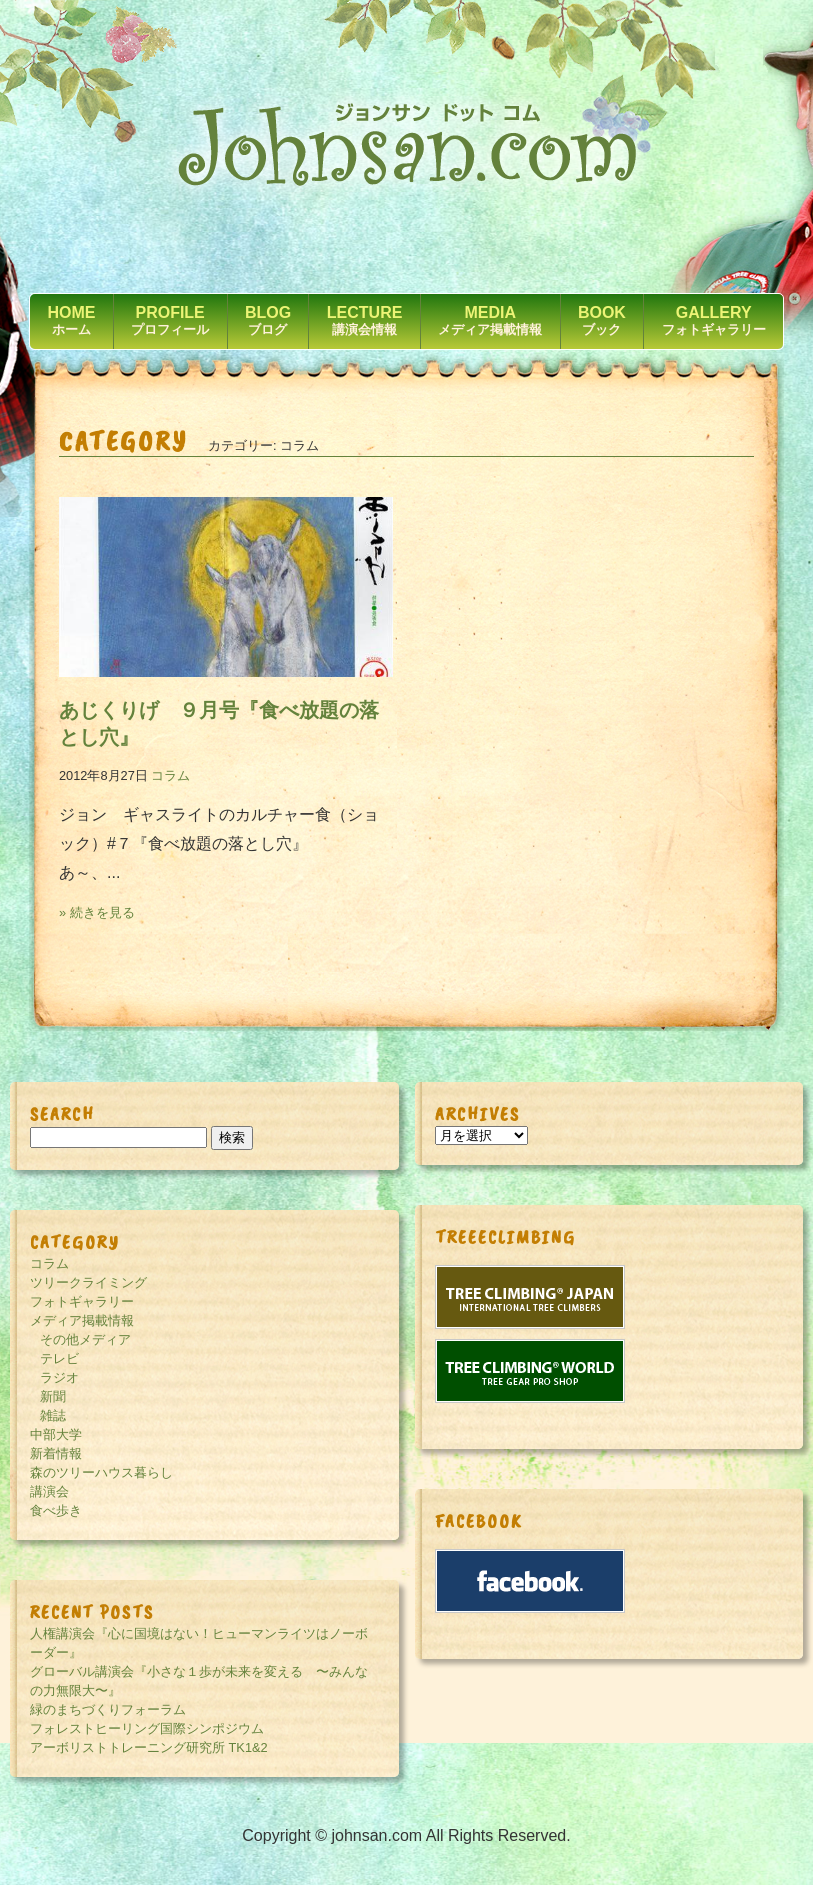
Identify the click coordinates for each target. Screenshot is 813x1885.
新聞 (53, 1396)
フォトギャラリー (82, 1301)
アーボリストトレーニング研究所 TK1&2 (149, 1747)
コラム (170, 775)
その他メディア (85, 1339)
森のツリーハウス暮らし (101, 1472)
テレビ (59, 1358)
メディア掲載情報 (82, 1320)
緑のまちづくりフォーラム (108, 1709)
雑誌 (53, 1415)
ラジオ (59, 1377)
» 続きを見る (97, 912)
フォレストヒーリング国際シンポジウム (147, 1728)
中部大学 (56, 1434)
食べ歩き (56, 1510)
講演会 (49, 1491)
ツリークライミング (88, 1282)
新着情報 (56, 1453)
